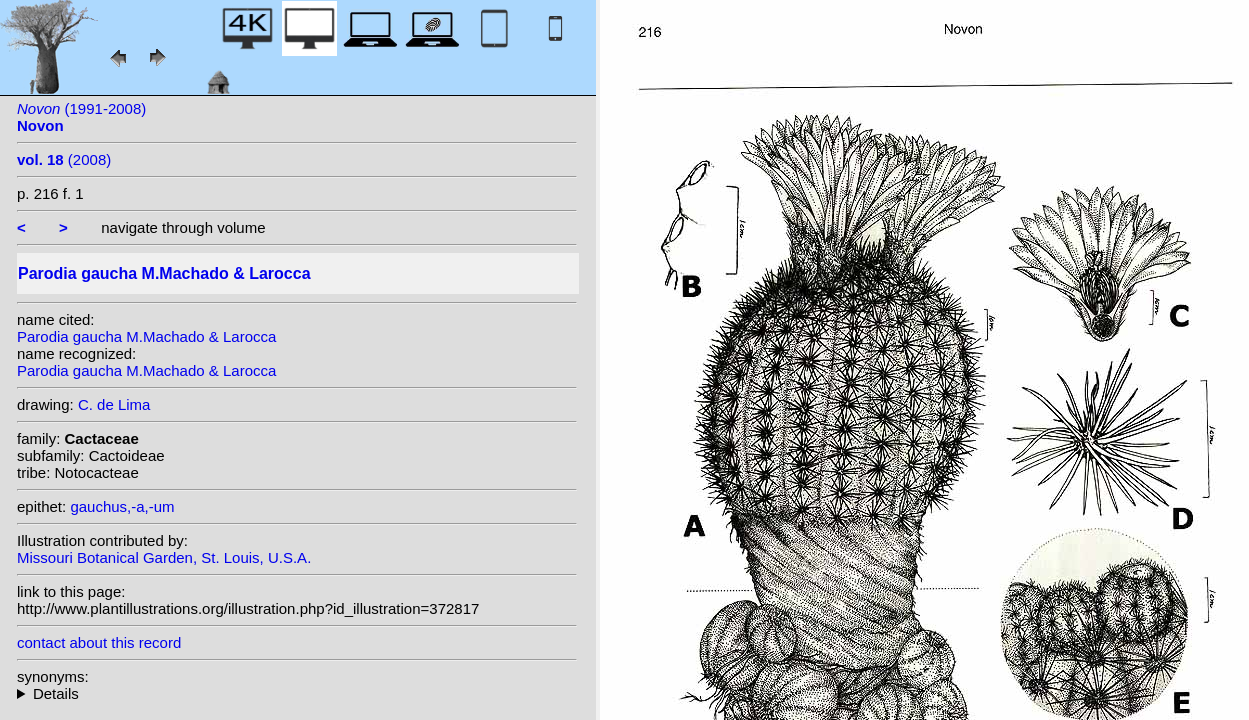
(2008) (64, 159)
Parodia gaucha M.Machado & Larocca (146, 336)
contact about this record (99, 642)
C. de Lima (114, 404)
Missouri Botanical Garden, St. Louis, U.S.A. (164, 557)
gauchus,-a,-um (122, 506)
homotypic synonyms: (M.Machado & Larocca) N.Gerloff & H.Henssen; (297, 693)
